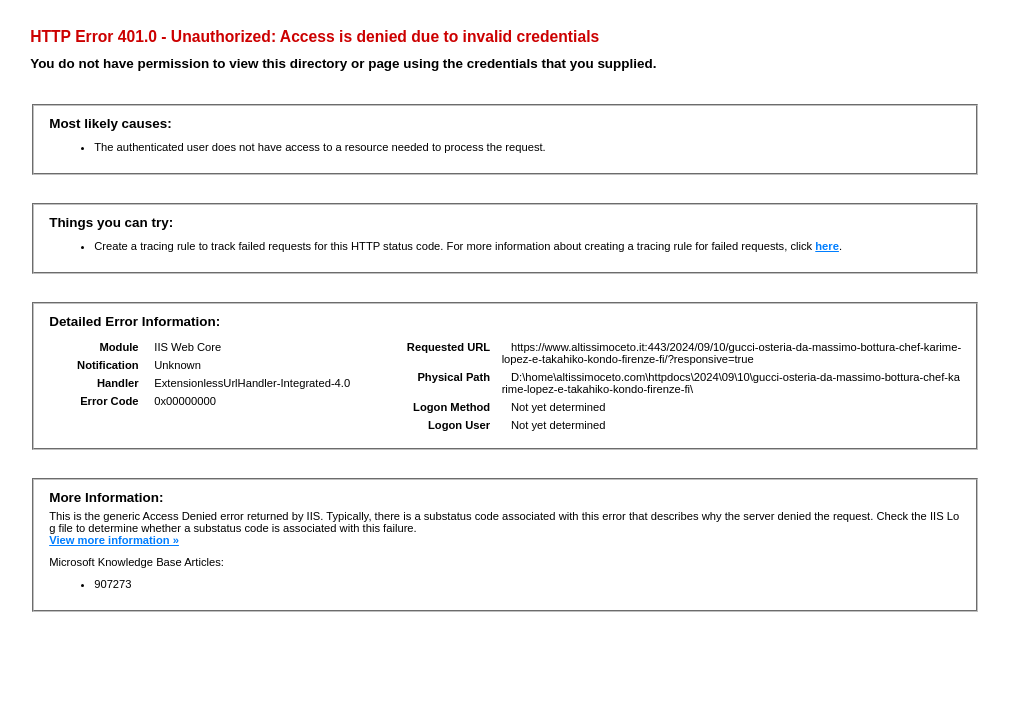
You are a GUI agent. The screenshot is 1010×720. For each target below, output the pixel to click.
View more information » (114, 540)
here (827, 246)
